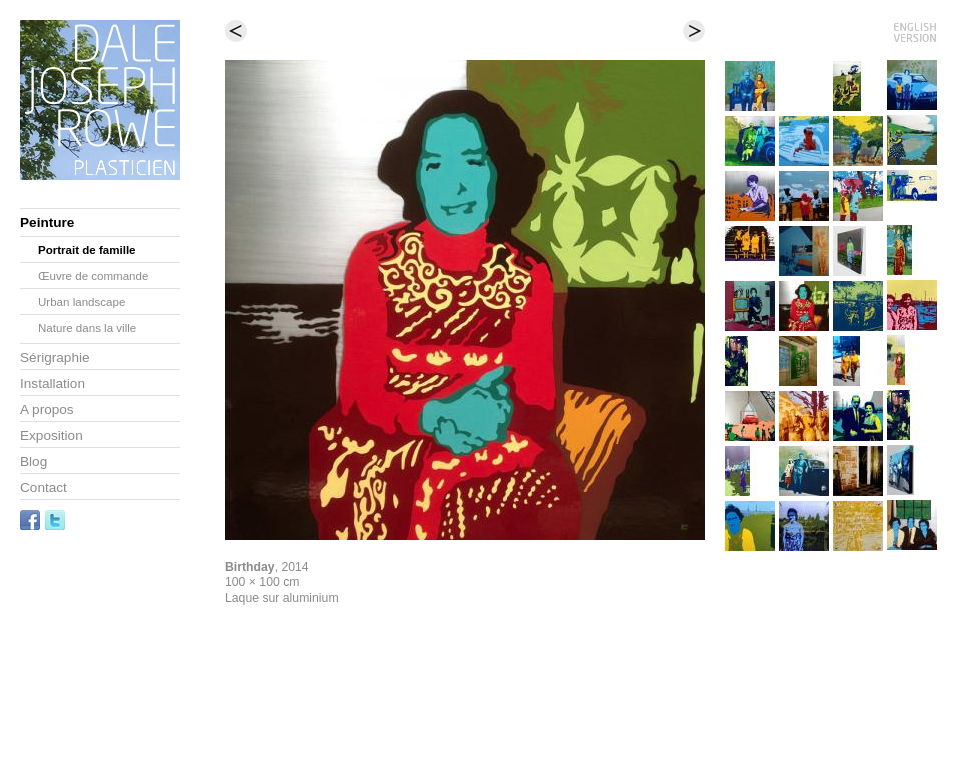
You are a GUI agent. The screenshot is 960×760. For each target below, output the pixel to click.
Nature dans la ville (87, 328)
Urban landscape (81, 302)
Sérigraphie (55, 357)
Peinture (47, 222)
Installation (52, 383)
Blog (33, 461)
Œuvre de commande (93, 276)
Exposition (51, 435)
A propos (47, 409)
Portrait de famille (87, 250)
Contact (43, 487)
